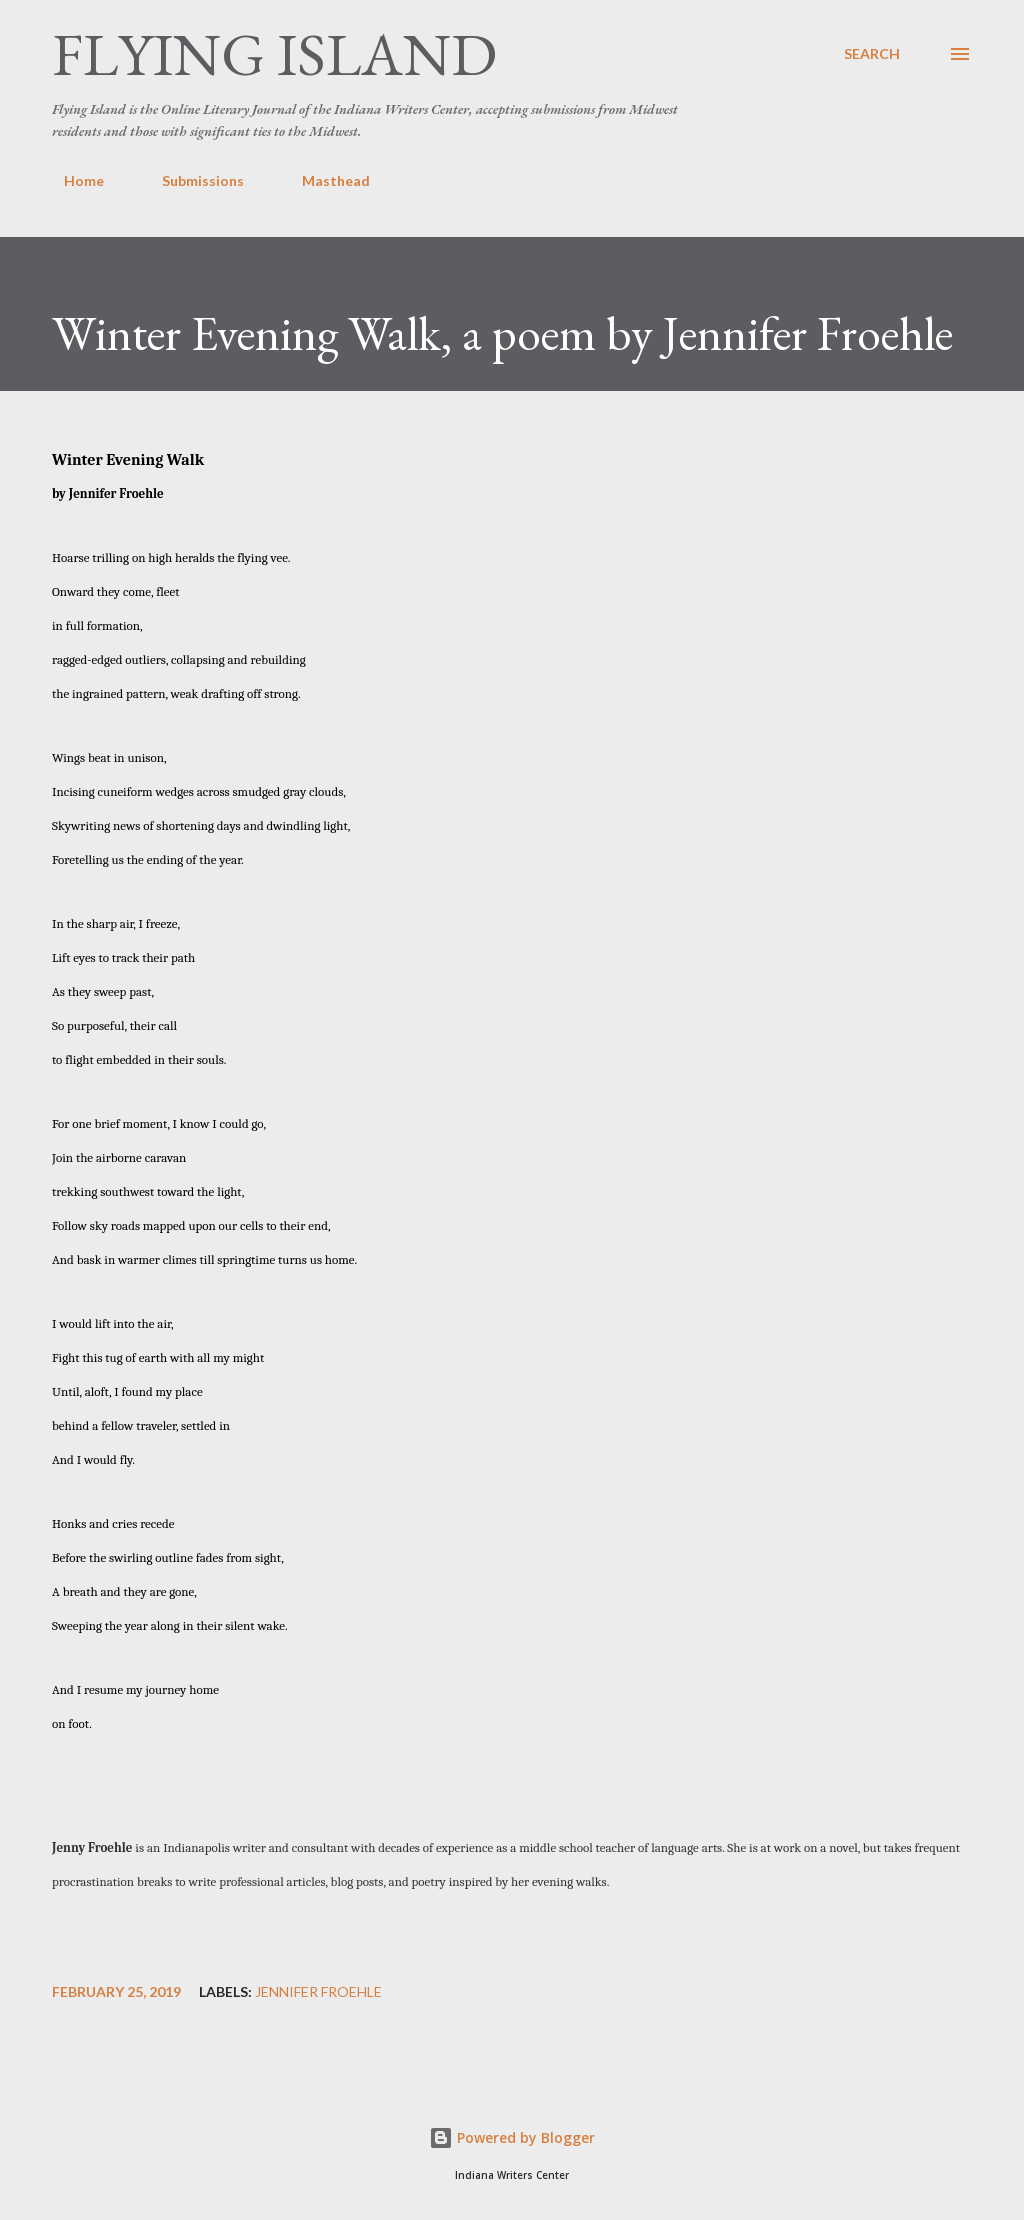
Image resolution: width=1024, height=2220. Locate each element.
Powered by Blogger (512, 2137)
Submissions (191, 180)
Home (72, 180)
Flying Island (274, 54)
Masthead (324, 180)
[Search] (872, 54)
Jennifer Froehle (318, 1992)
